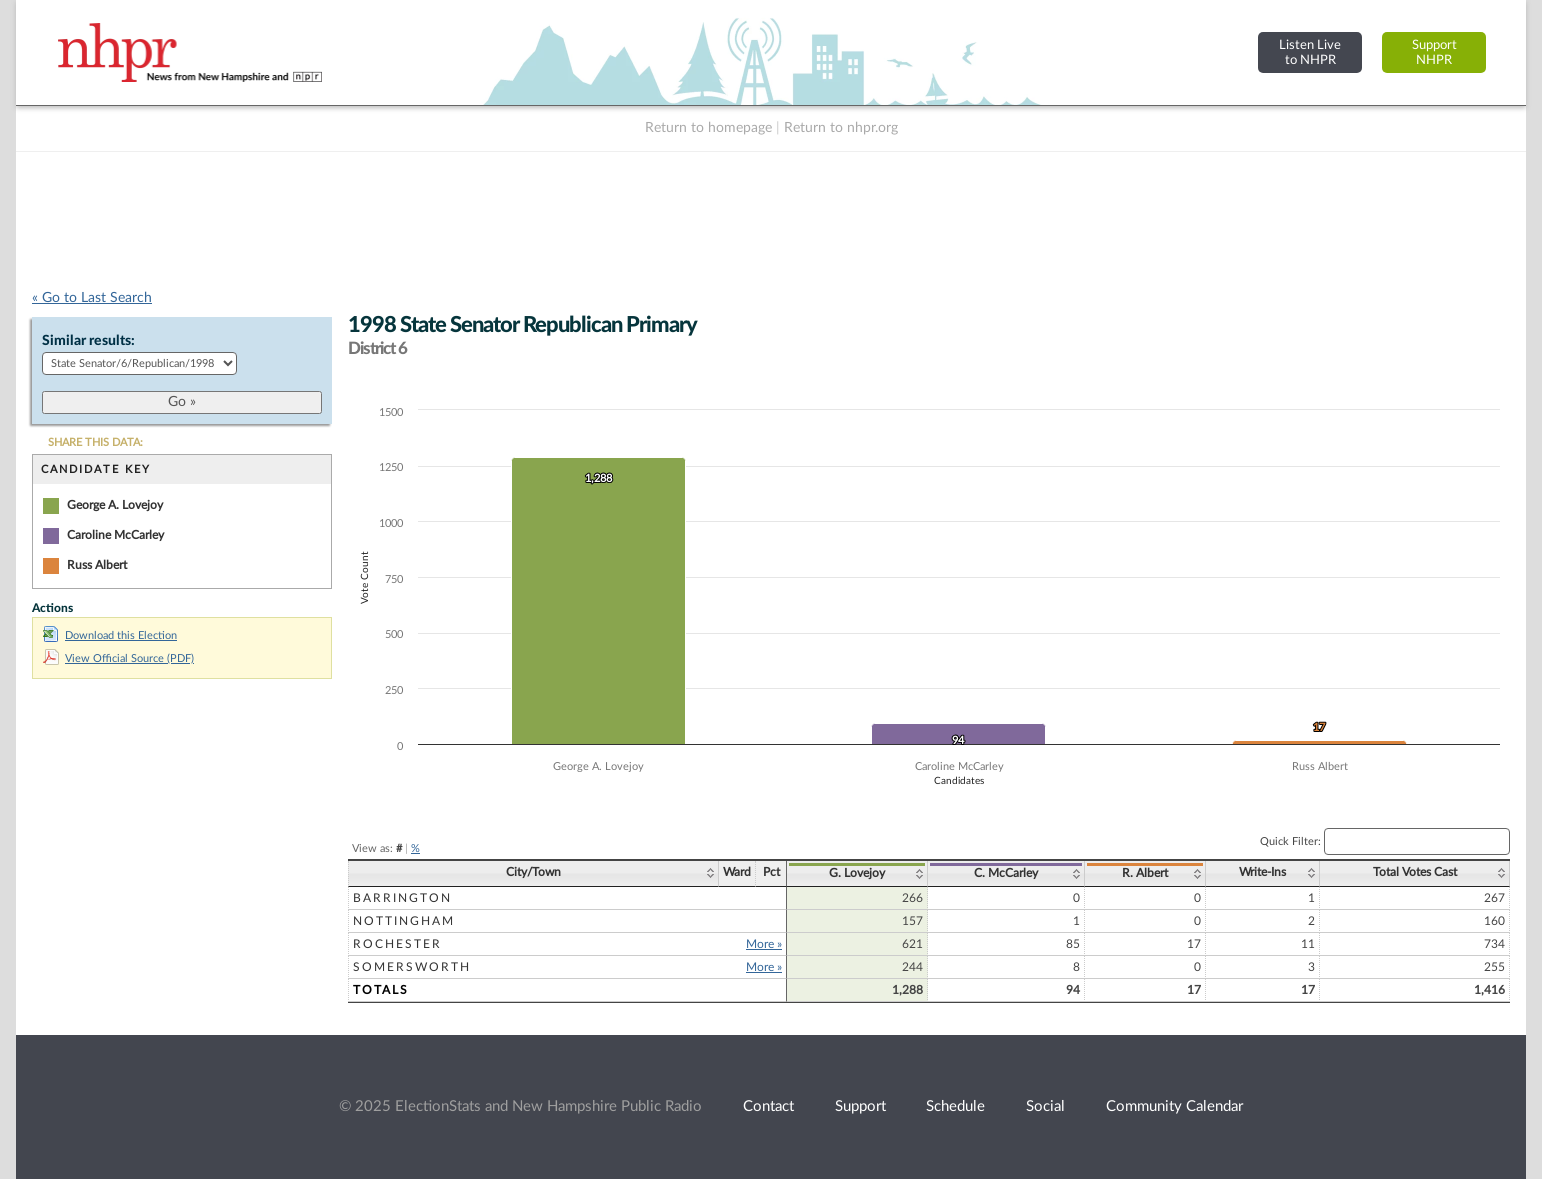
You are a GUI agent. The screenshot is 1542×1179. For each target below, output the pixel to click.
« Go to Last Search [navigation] (92, 298)
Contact (768, 1106)
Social (1045, 1106)
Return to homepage (708, 128)
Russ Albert (97, 565)
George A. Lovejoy (115, 505)
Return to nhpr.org (841, 128)
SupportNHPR (1434, 52)
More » (764, 944)
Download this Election (110, 635)
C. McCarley (1006, 873)
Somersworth (412, 967)
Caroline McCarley (115, 535)
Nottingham (404, 921)
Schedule (955, 1106)
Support (860, 1106)
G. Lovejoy (857, 873)
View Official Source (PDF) (118, 658)
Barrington (402, 898)
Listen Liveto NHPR (1310, 52)
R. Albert (1145, 873)
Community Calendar (1174, 1106)
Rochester (397, 944)
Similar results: (88, 341)
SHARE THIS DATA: (95, 442)
